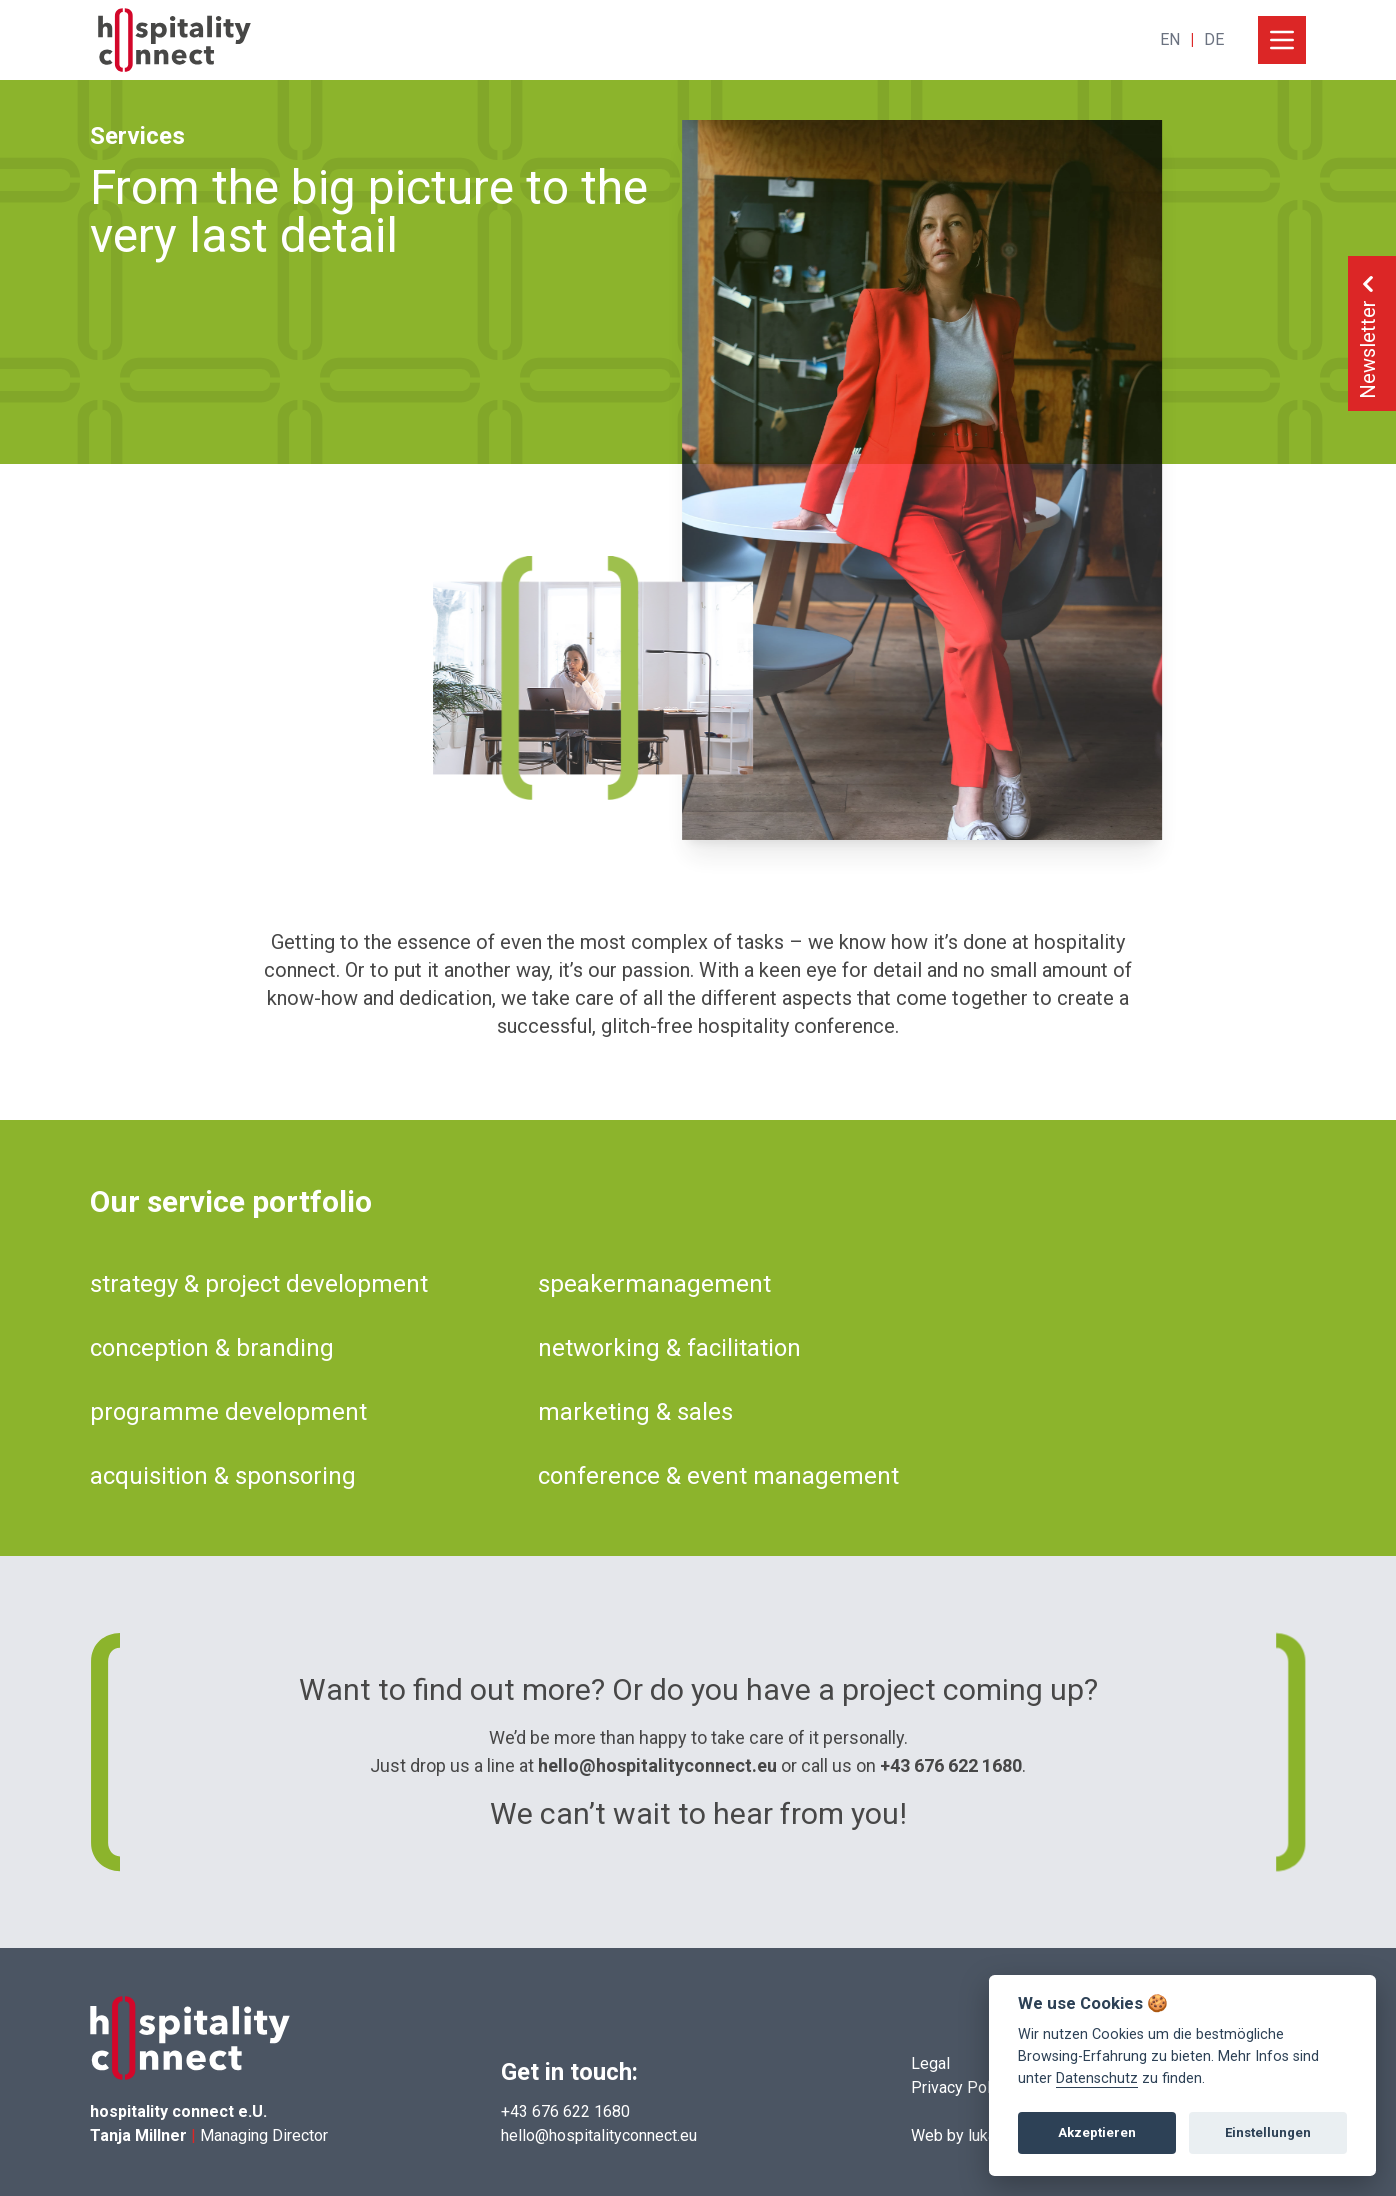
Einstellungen (1268, 2132)
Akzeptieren (1097, 2132)
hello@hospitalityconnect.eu (657, 1765)
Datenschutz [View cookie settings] (1097, 2078)
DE (1214, 39)
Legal (930, 2063)
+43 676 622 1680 (951, 1765)
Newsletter (1368, 333)
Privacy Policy (961, 2087)
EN (1170, 39)
